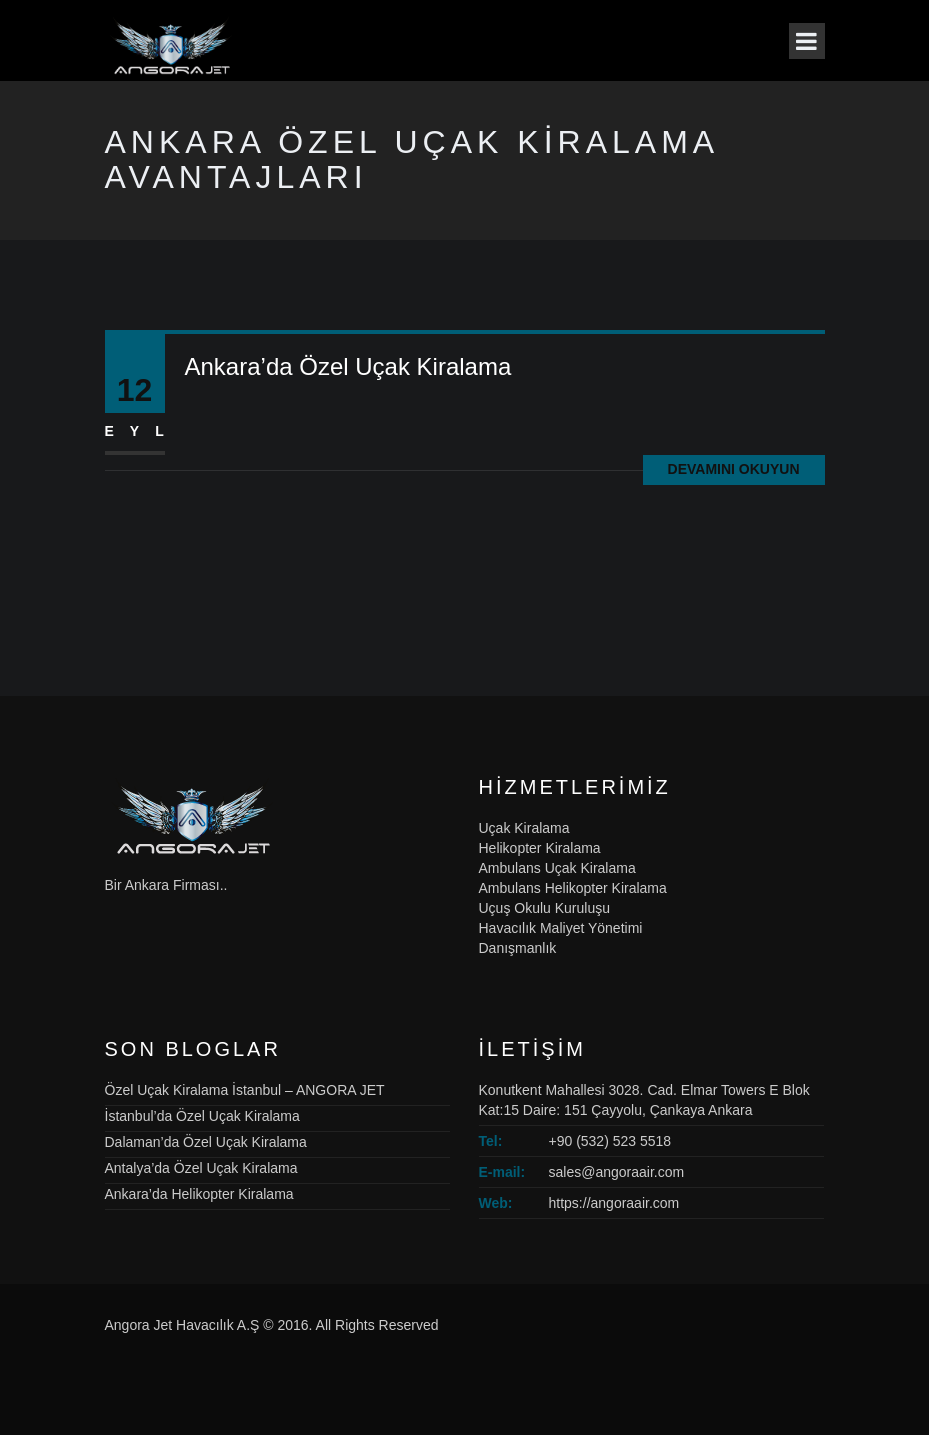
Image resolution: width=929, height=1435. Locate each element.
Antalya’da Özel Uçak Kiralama (201, 1168)
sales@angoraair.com (617, 1172)
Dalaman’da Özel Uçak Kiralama (206, 1142)
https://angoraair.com (614, 1203)
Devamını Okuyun (734, 469)
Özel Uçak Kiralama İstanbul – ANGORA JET (245, 1090)
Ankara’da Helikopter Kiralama (199, 1194)
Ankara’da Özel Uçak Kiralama (348, 366)
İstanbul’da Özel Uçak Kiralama (202, 1116)
